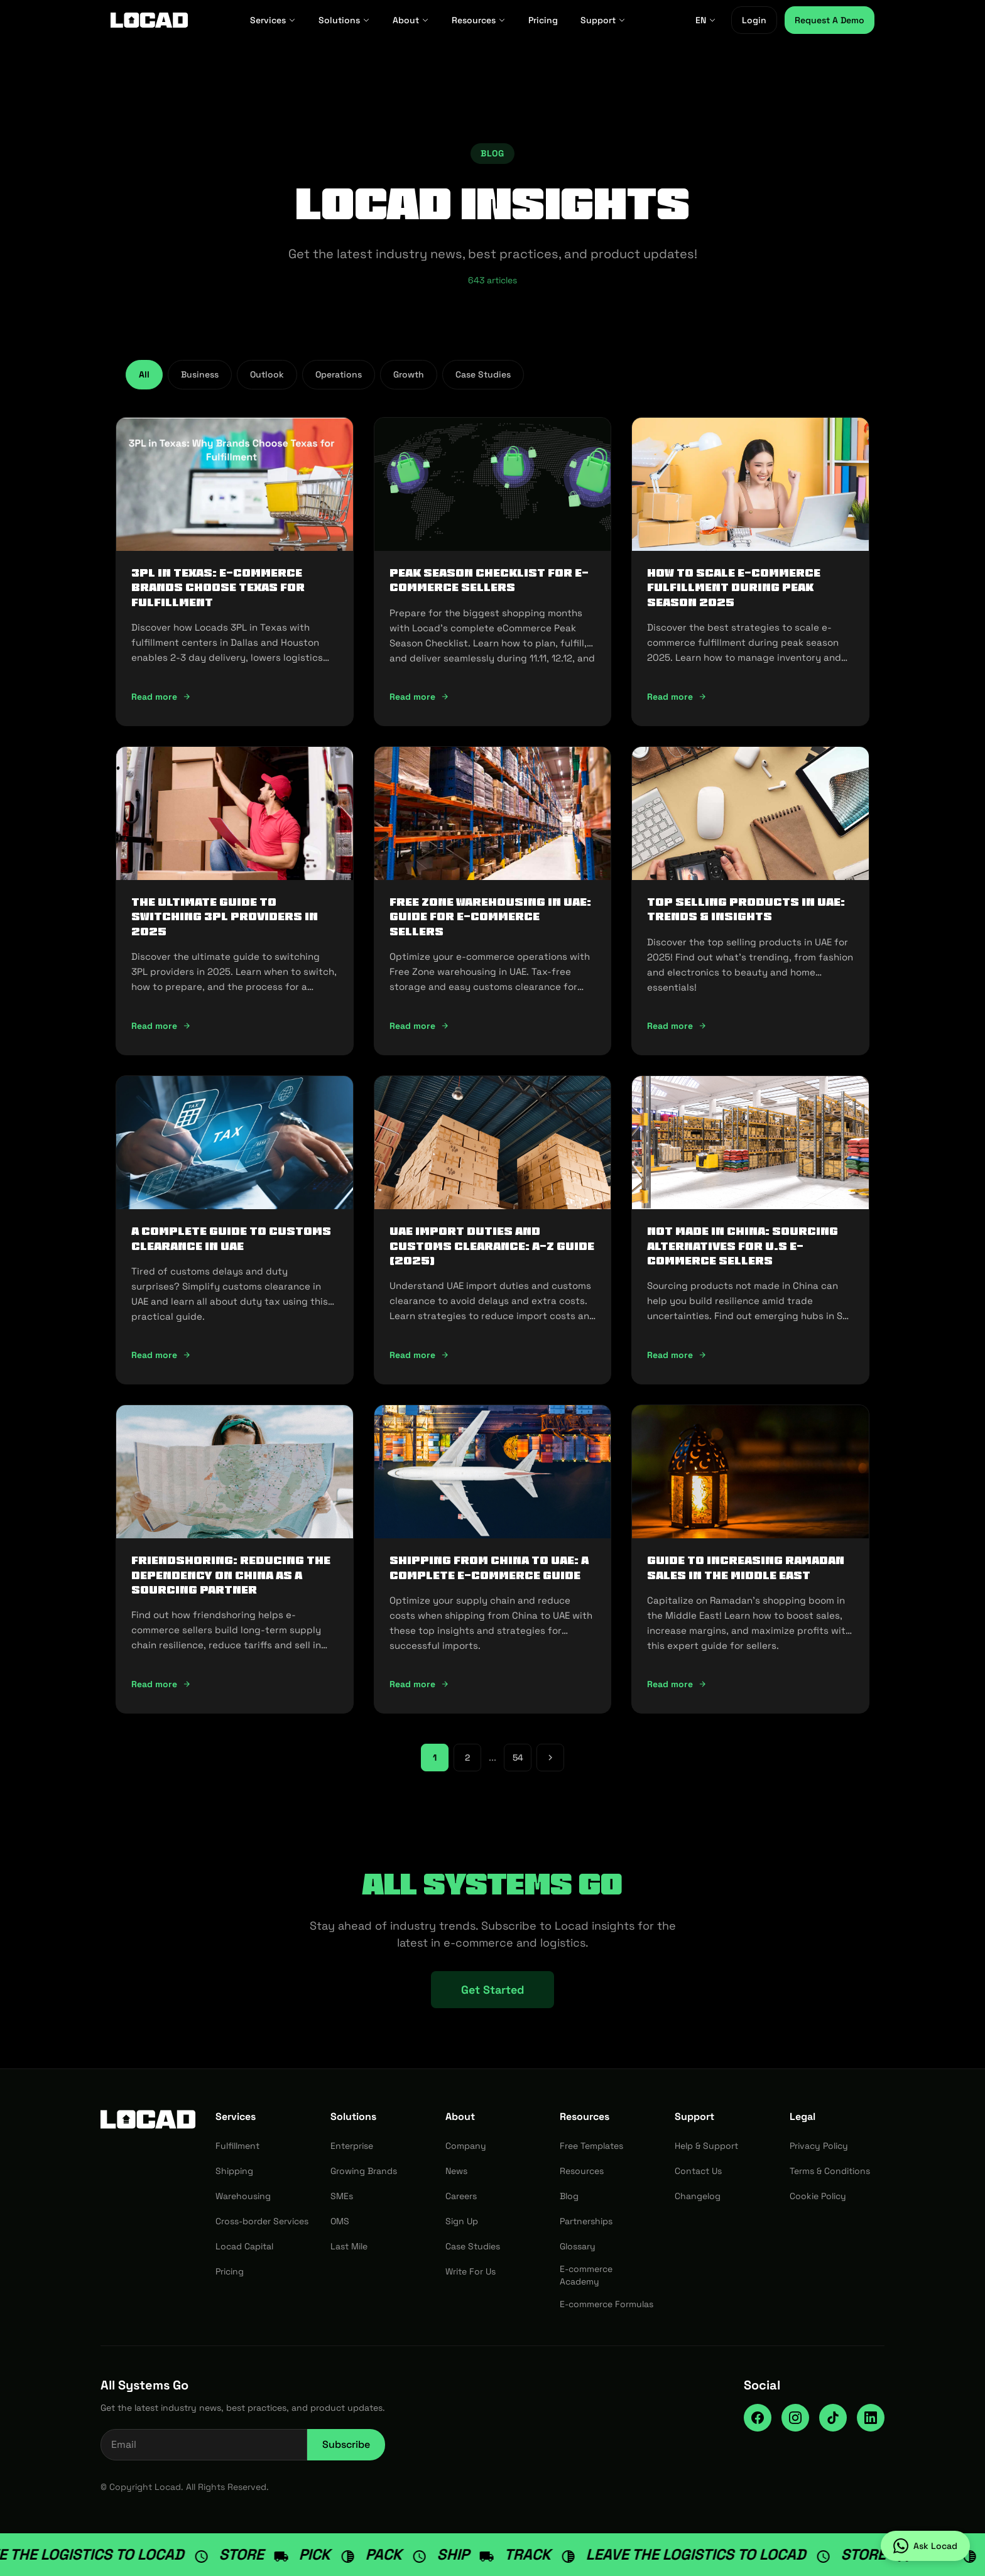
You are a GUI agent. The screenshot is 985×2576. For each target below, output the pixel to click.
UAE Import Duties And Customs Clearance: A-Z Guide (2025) (491, 1246)
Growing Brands (363, 2171)
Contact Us (698, 2171)
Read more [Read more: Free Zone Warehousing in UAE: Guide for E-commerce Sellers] (419, 1025)
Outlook (267, 374)
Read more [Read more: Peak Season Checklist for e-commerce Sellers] (419, 696)
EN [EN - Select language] (705, 20)
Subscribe (346, 2444)
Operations (338, 374)
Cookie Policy (818, 2196)
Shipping (234, 2171)
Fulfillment (237, 2145)
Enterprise (351, 2145)
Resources (479, 20)
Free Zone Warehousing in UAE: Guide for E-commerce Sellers (490, 916)
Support (603, 20)
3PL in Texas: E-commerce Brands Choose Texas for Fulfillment (218, 587)
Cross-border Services (261, 2221)
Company (465, 2145)
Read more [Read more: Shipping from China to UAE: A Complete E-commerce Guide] (419, 1684)
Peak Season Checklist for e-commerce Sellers (489, 580)
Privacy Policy (819, 2145)
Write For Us (470, 2271)
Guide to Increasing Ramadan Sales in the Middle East (745, 1567)
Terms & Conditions (830, 2171)
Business (200, 374)
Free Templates (591, 2145)
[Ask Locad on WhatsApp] (925, 2546)
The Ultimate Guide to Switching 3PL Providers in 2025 (224, 916)
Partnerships (586, 2221)
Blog (569, 2196)
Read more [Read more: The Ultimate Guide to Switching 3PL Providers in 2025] (161, 1025)
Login (754, 20)
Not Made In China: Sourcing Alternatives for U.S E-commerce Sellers (742, 1246)
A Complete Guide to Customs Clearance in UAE (231, 1238)
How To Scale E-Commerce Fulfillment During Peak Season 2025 (733, 587)
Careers (461, 2196)
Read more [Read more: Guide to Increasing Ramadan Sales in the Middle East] (677, 1684)
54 (518, 1757)
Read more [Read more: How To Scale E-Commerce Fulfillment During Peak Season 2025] (677, 696)
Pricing (543, 20)
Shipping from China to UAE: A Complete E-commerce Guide (489, 1567)
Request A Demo (829, 20)
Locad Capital (244, 2246)
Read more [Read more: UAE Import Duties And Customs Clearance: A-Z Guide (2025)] (419, 1355)
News (456, 2171)
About (411, 20)
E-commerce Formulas (606, 2304)
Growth (408, 374)
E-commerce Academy (586, 2275)
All (144, 374)
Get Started (492, 1989)
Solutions (344, 20)
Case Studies (483, 374)
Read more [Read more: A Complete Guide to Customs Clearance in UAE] (161, 1355)
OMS (339, 2221)
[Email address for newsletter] (204, 2444)
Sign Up (461, 2221)
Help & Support (706, 2145)
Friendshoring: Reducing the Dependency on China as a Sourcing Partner (230, 1575)
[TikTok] (833, 2418)
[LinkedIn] (870, 2418)
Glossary (578, 2246)
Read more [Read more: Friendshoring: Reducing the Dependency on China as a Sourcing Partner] (161, 1684)
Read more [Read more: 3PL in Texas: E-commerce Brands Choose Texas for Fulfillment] (161, 696)
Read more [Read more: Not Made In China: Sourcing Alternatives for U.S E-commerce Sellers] (677, 1355)
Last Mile (348, 2246)
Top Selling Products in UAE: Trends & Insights (746, 909)
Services (273, 20)
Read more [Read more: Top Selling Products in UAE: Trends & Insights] (677, 1025)
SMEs (341, 2196)
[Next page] (550, 1757)
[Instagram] (795, 2418)
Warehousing (243, 2196)
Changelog (698, 2196)
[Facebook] (757, 2418)
